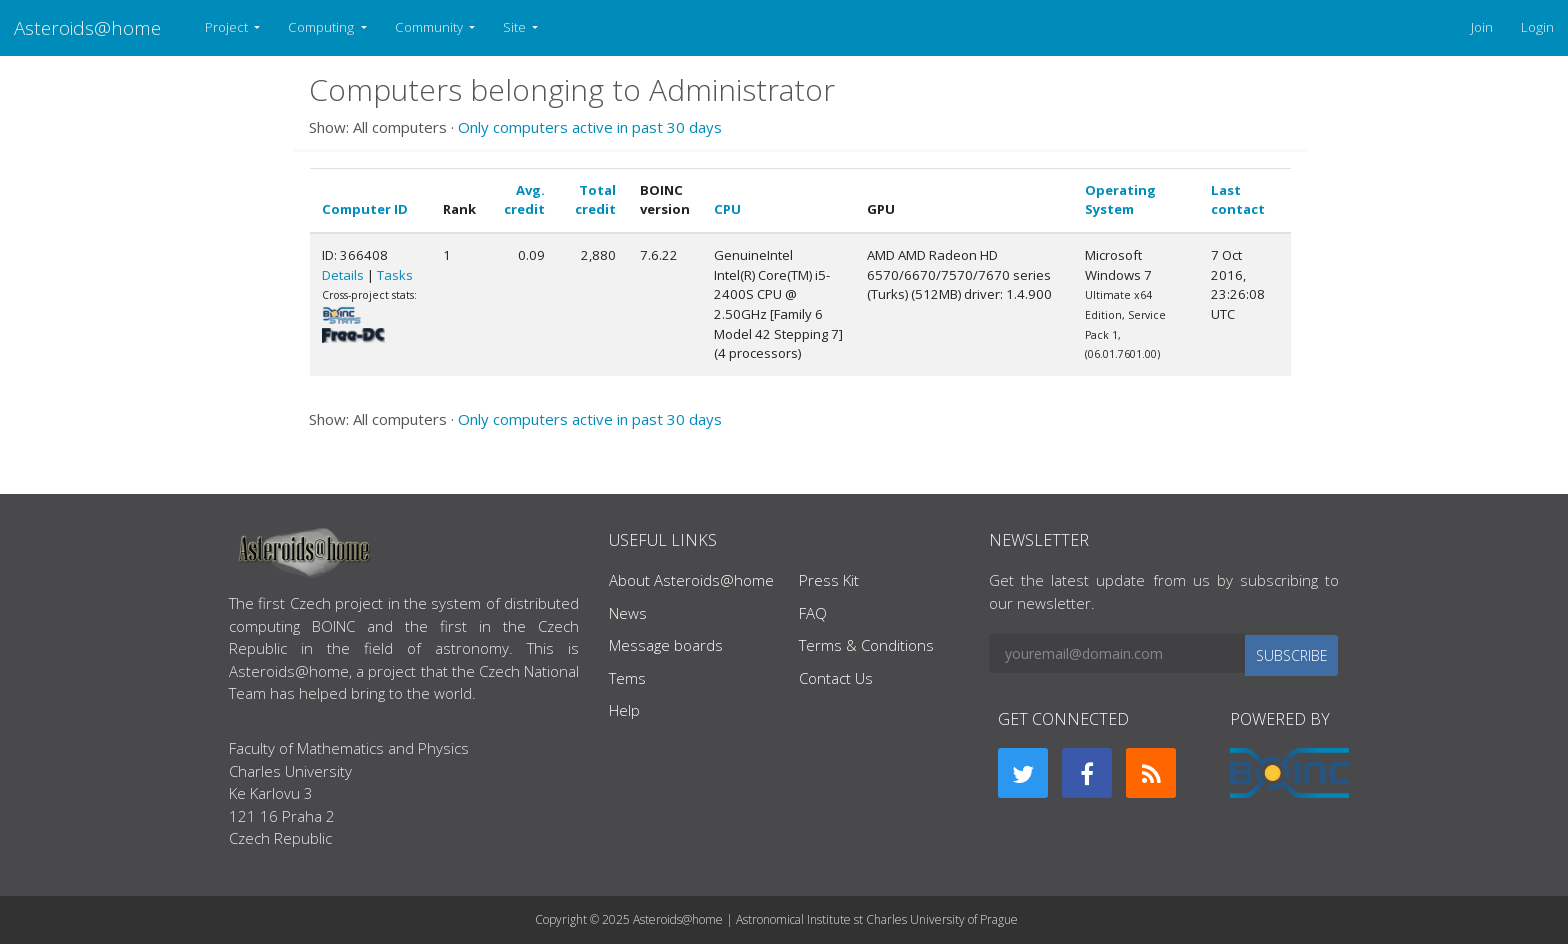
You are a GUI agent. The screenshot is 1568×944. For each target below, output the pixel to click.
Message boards (666, 645)
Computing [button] (322, 27)
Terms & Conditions (866, 645)
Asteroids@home (87, 27)
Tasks (395, 275)
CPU (727, 209)
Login (1537, 27)
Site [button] (516, 27)
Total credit (595, 200)
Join (1482, 27)
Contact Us (836, 678)
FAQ (813, 613)
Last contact (1238, 200)
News (628, 613)
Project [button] (228, 27)
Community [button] (430, 27)
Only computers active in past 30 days (590, 127)
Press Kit (829, 580)
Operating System (1120, 200)
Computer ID (365, 209)
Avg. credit (524, 200)
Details (343, 275)
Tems (627, 678)
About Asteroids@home (691, 580)
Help (624, 710)
